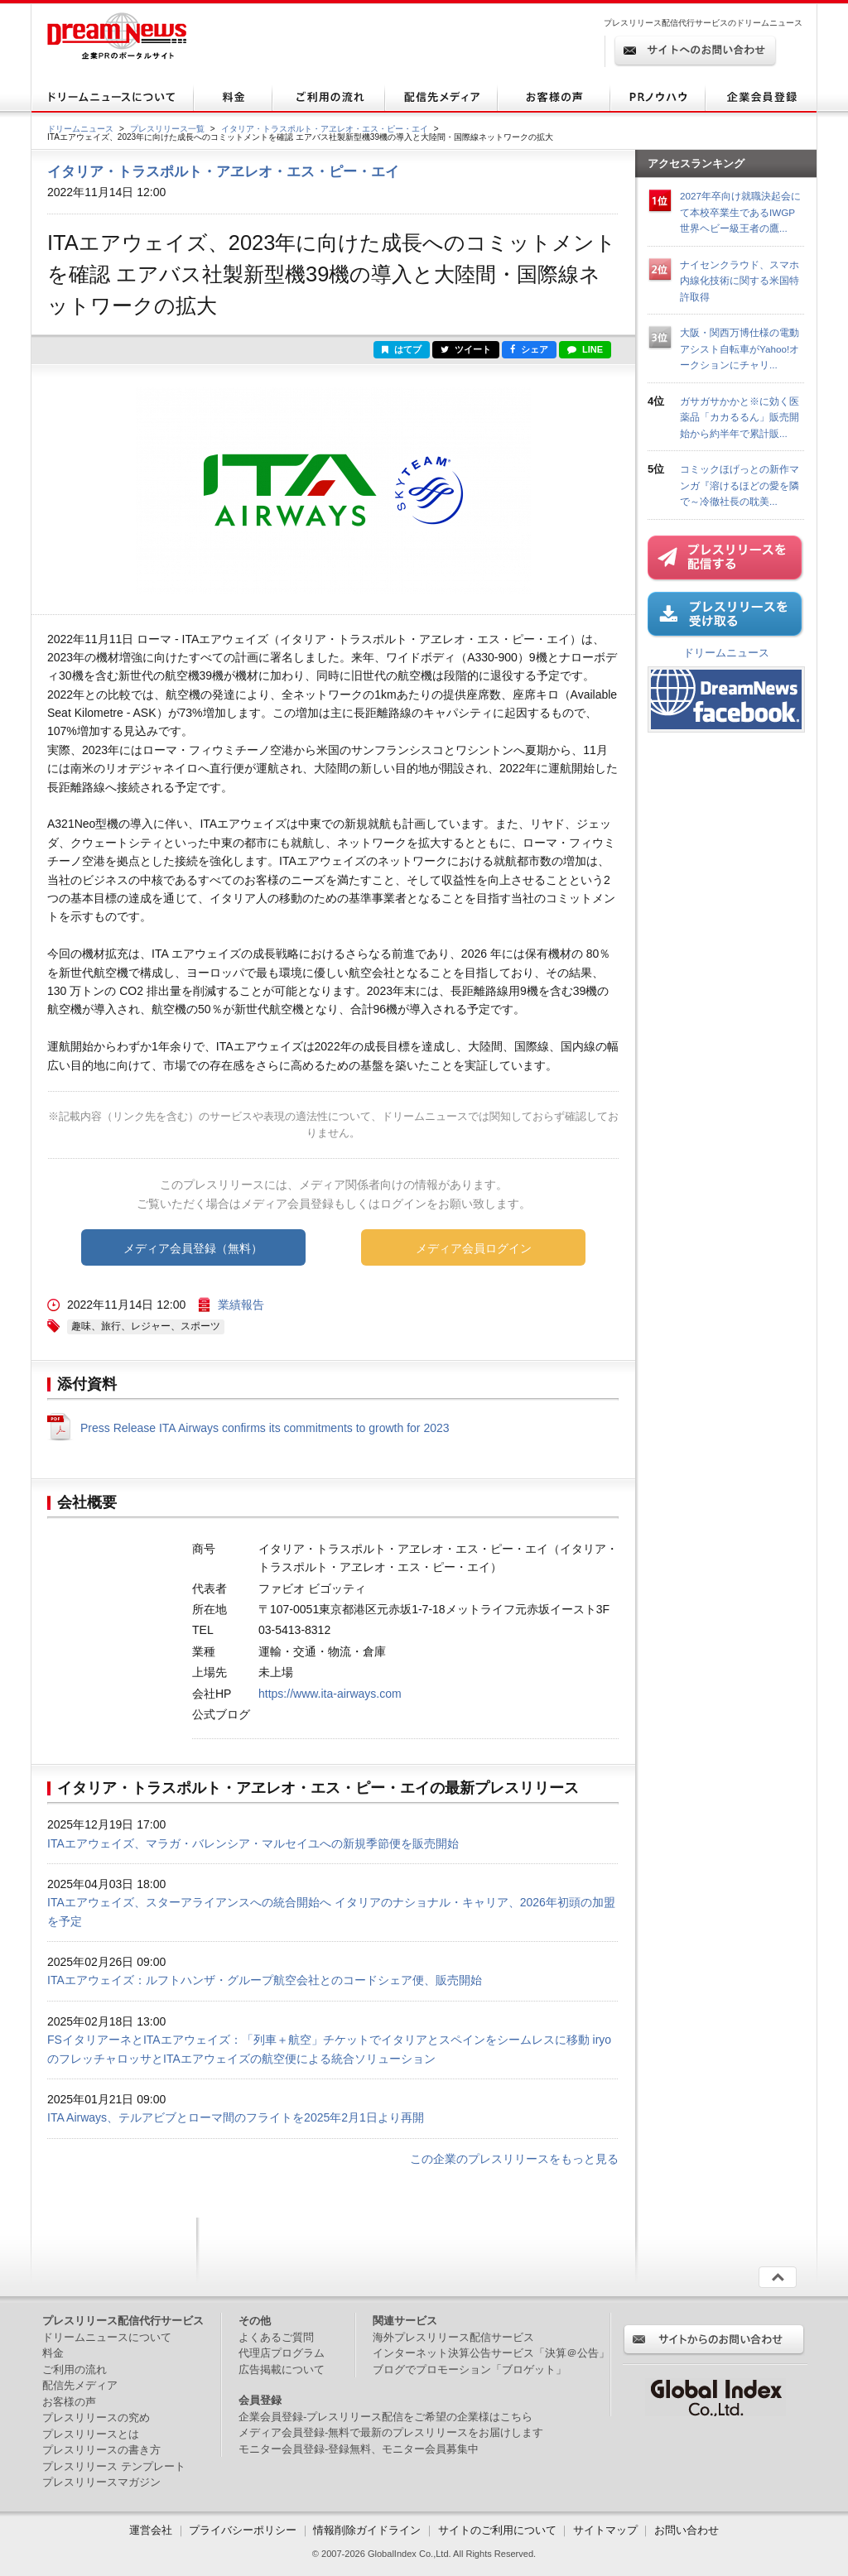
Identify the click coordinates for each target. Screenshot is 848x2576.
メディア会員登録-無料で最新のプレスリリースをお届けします (390, 2432)
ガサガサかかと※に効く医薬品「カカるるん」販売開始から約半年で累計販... (739, 417)
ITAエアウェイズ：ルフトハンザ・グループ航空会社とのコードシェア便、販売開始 (264, 1980)
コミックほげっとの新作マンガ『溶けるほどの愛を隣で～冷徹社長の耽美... (739, 485)
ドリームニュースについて (106, 2337)
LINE (585, 349)
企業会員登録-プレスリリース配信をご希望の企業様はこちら (385, 2416)
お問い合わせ (686, 2530)
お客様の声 (69, 2402)
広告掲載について (281, 2369)
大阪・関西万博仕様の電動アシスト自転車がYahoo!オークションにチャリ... (739, 348)
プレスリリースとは (90, 2434)
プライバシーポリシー (242, 2530)
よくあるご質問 (276, 2337)
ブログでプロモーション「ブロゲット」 (469, 2369)
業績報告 (241, 1304)
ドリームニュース (80, 128)
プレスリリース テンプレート (114, 2466)
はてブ (402, 349)
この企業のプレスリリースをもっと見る (514, 2158)
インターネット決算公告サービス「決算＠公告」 (491, 2353)
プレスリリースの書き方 (101, 2450)
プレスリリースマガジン (101, 2482)
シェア (529, 349)
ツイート (466, 349)
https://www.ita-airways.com (330, 1693)
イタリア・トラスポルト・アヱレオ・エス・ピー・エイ (324, 128)
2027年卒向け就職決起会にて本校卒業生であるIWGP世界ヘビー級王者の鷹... (740, 211)
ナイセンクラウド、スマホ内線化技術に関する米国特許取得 (739, 280)
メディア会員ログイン (474, 1248)
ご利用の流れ (74, 2369)
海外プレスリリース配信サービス (453, 2337)
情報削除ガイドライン (367, 2530)
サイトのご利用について (497, 2530)
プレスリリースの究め (96, 2417)
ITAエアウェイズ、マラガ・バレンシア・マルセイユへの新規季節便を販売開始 (253, 1843)
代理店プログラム (281, 2353)
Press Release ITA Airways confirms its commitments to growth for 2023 (265, 1428)
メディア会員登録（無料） (193, 1248)
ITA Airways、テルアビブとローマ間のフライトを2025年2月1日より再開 (235, 2117)
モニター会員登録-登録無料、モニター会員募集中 (358, 2449)
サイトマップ (605, 2530)
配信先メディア (80, 2385)
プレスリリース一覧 (167, 128)
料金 (53, 2353)
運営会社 (152, 2530)
